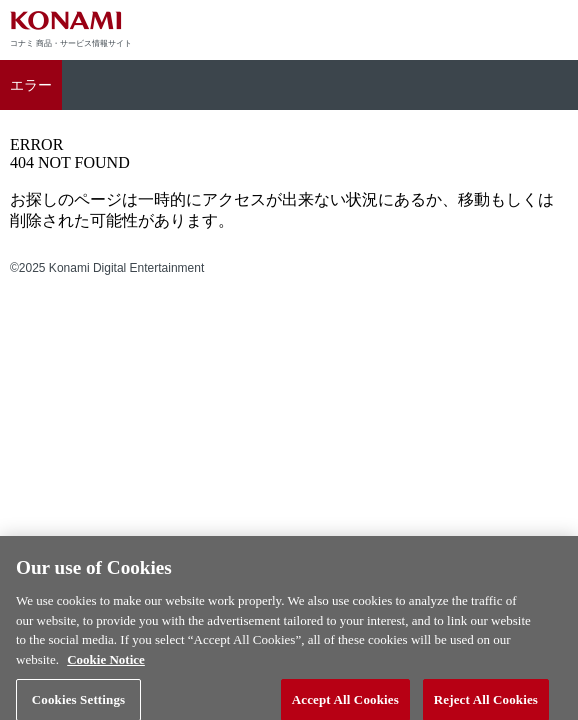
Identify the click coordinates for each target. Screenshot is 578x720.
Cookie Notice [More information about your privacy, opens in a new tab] (106, 665)
